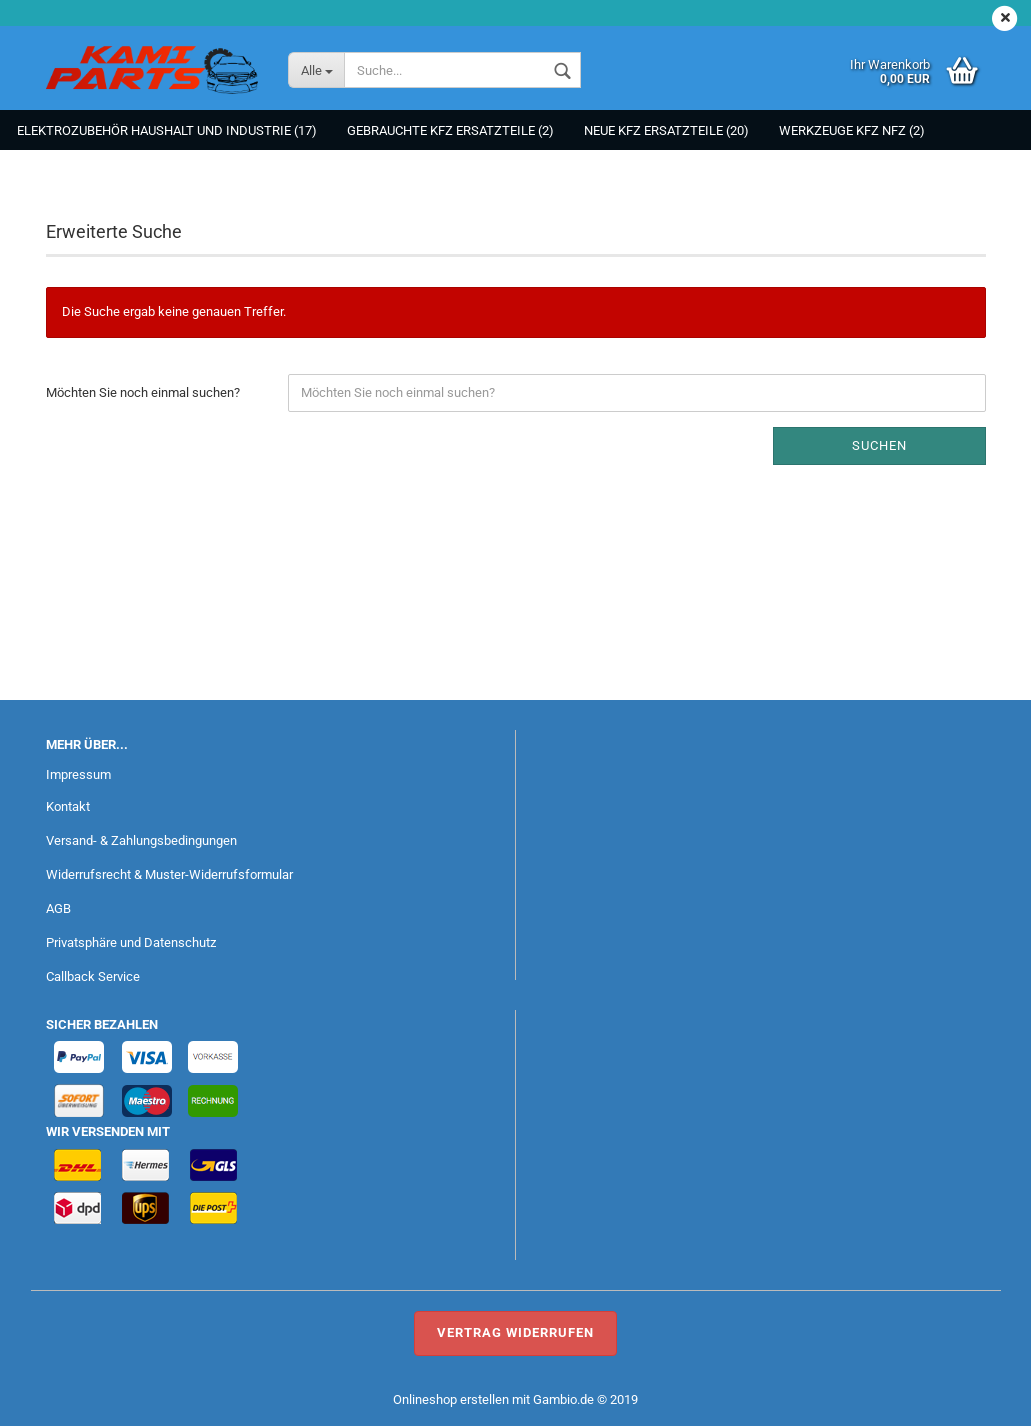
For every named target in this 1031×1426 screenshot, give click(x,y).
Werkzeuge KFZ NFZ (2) (852, 130)
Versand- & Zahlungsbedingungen (141, 840)
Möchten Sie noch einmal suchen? (143, 392)
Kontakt (68, 806)
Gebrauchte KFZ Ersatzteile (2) (450, 130)
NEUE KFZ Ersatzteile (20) (666, 130)
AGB (58, 908)
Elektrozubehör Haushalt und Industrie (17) (167, 130)
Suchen (879, 445)
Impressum (78, 774)
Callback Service (93, 976)
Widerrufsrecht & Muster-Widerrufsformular (169, 874)
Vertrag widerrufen (515, 1332)
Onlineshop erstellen (451, 1399)
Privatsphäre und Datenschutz (131, 942)
